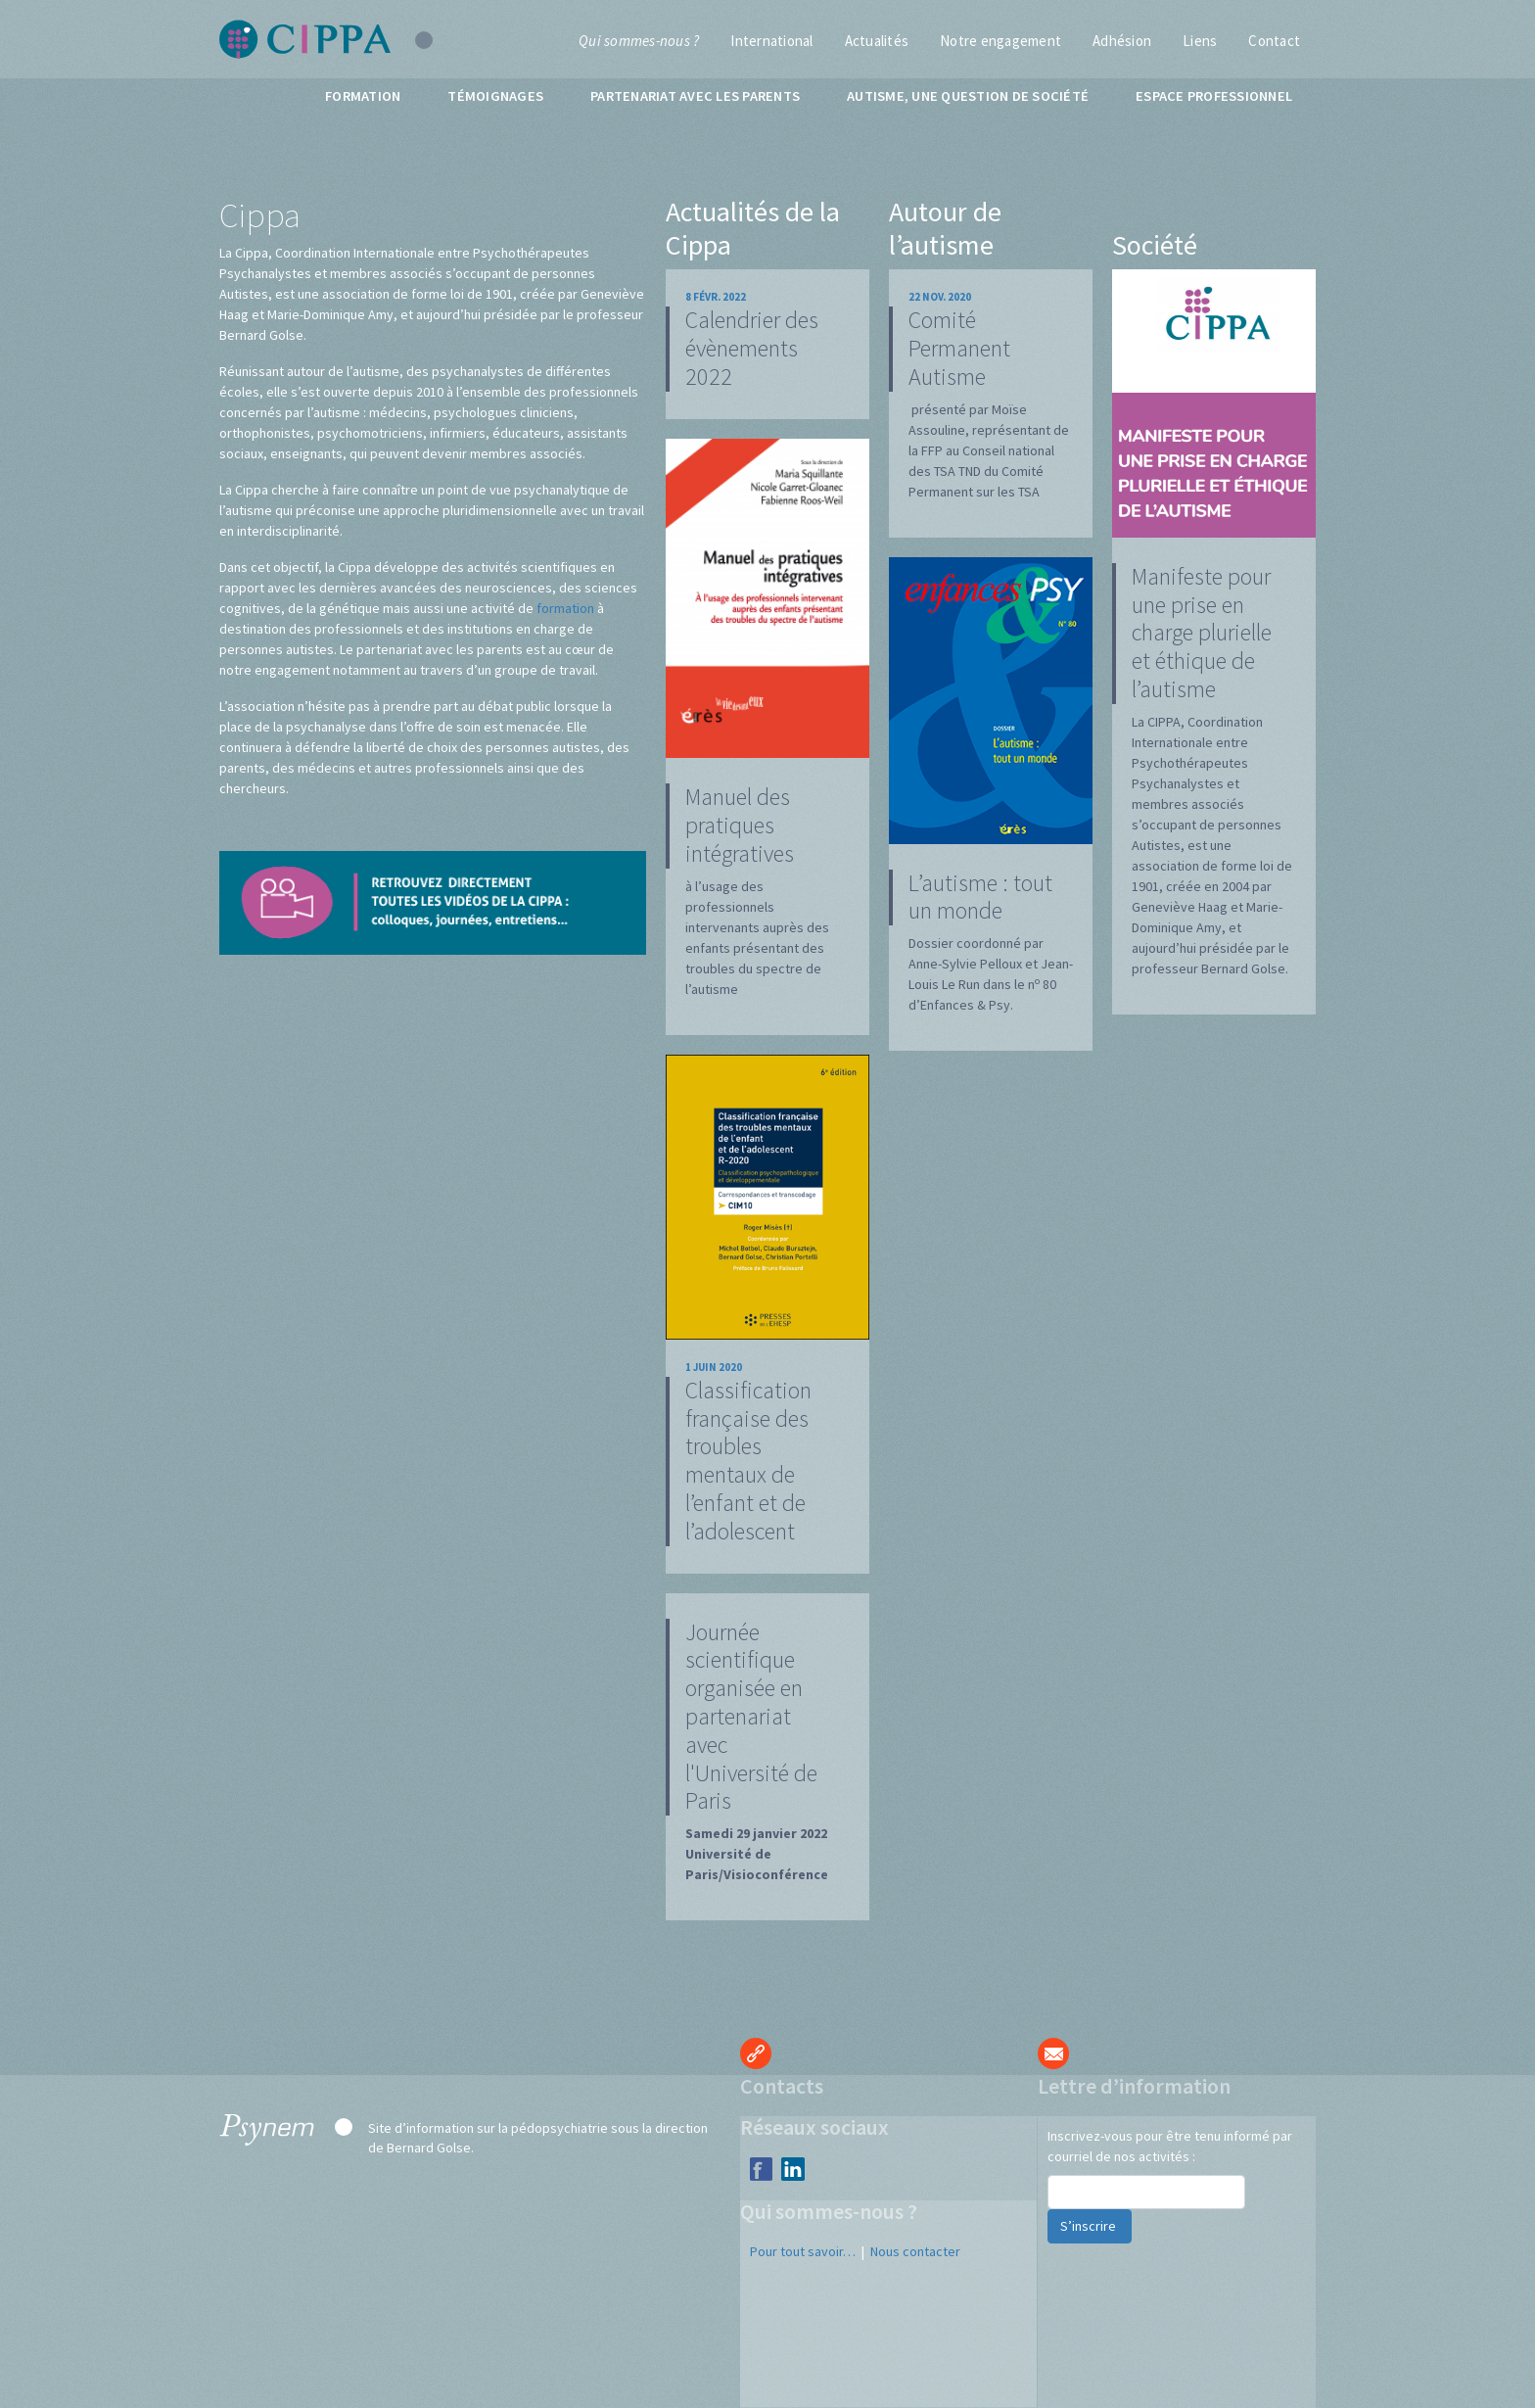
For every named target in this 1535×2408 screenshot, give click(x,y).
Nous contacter (915, 2251)
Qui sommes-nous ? (639, 40)
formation (565, 608)
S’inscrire (1089, 2226)
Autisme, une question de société (968, 96)
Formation (362, 96)
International (771, 40)
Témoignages (495, 96)
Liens (1200, 40)
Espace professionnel (1214, 96)
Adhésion (1122, 40)
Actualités (877, 40)
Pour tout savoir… (803, 2251)
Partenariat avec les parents (695, 96)
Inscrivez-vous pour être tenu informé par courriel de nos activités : (1169, 2146)
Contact (1274, 40)
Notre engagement (1000, 40)
